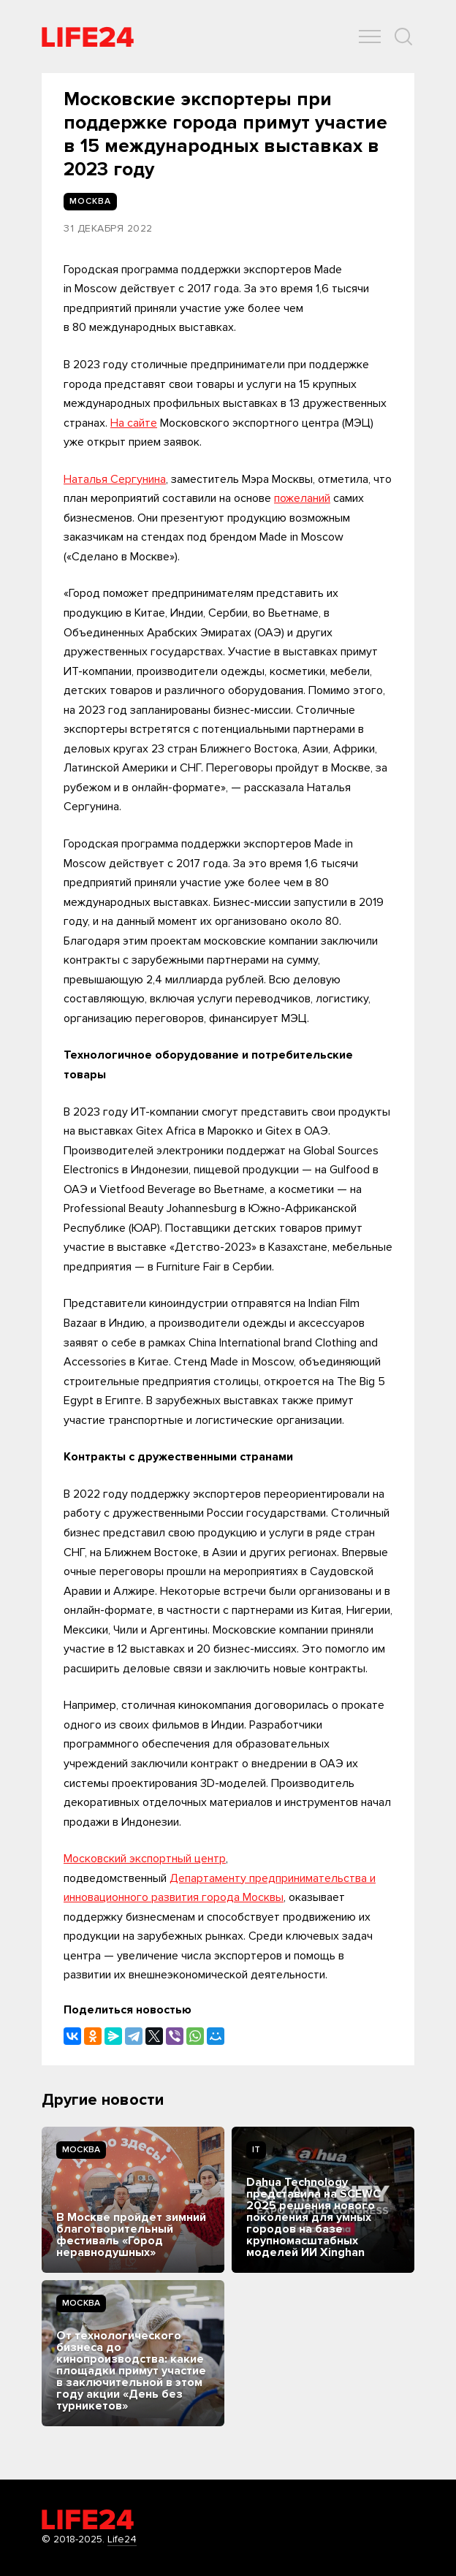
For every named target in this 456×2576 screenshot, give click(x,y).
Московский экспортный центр (145, 1858)
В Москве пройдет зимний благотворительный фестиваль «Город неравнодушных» (131, 2235)
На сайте (133, 423)
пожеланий (302, 498)
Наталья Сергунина (115, 479)
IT (256, 2149)
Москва (81, 2149)
